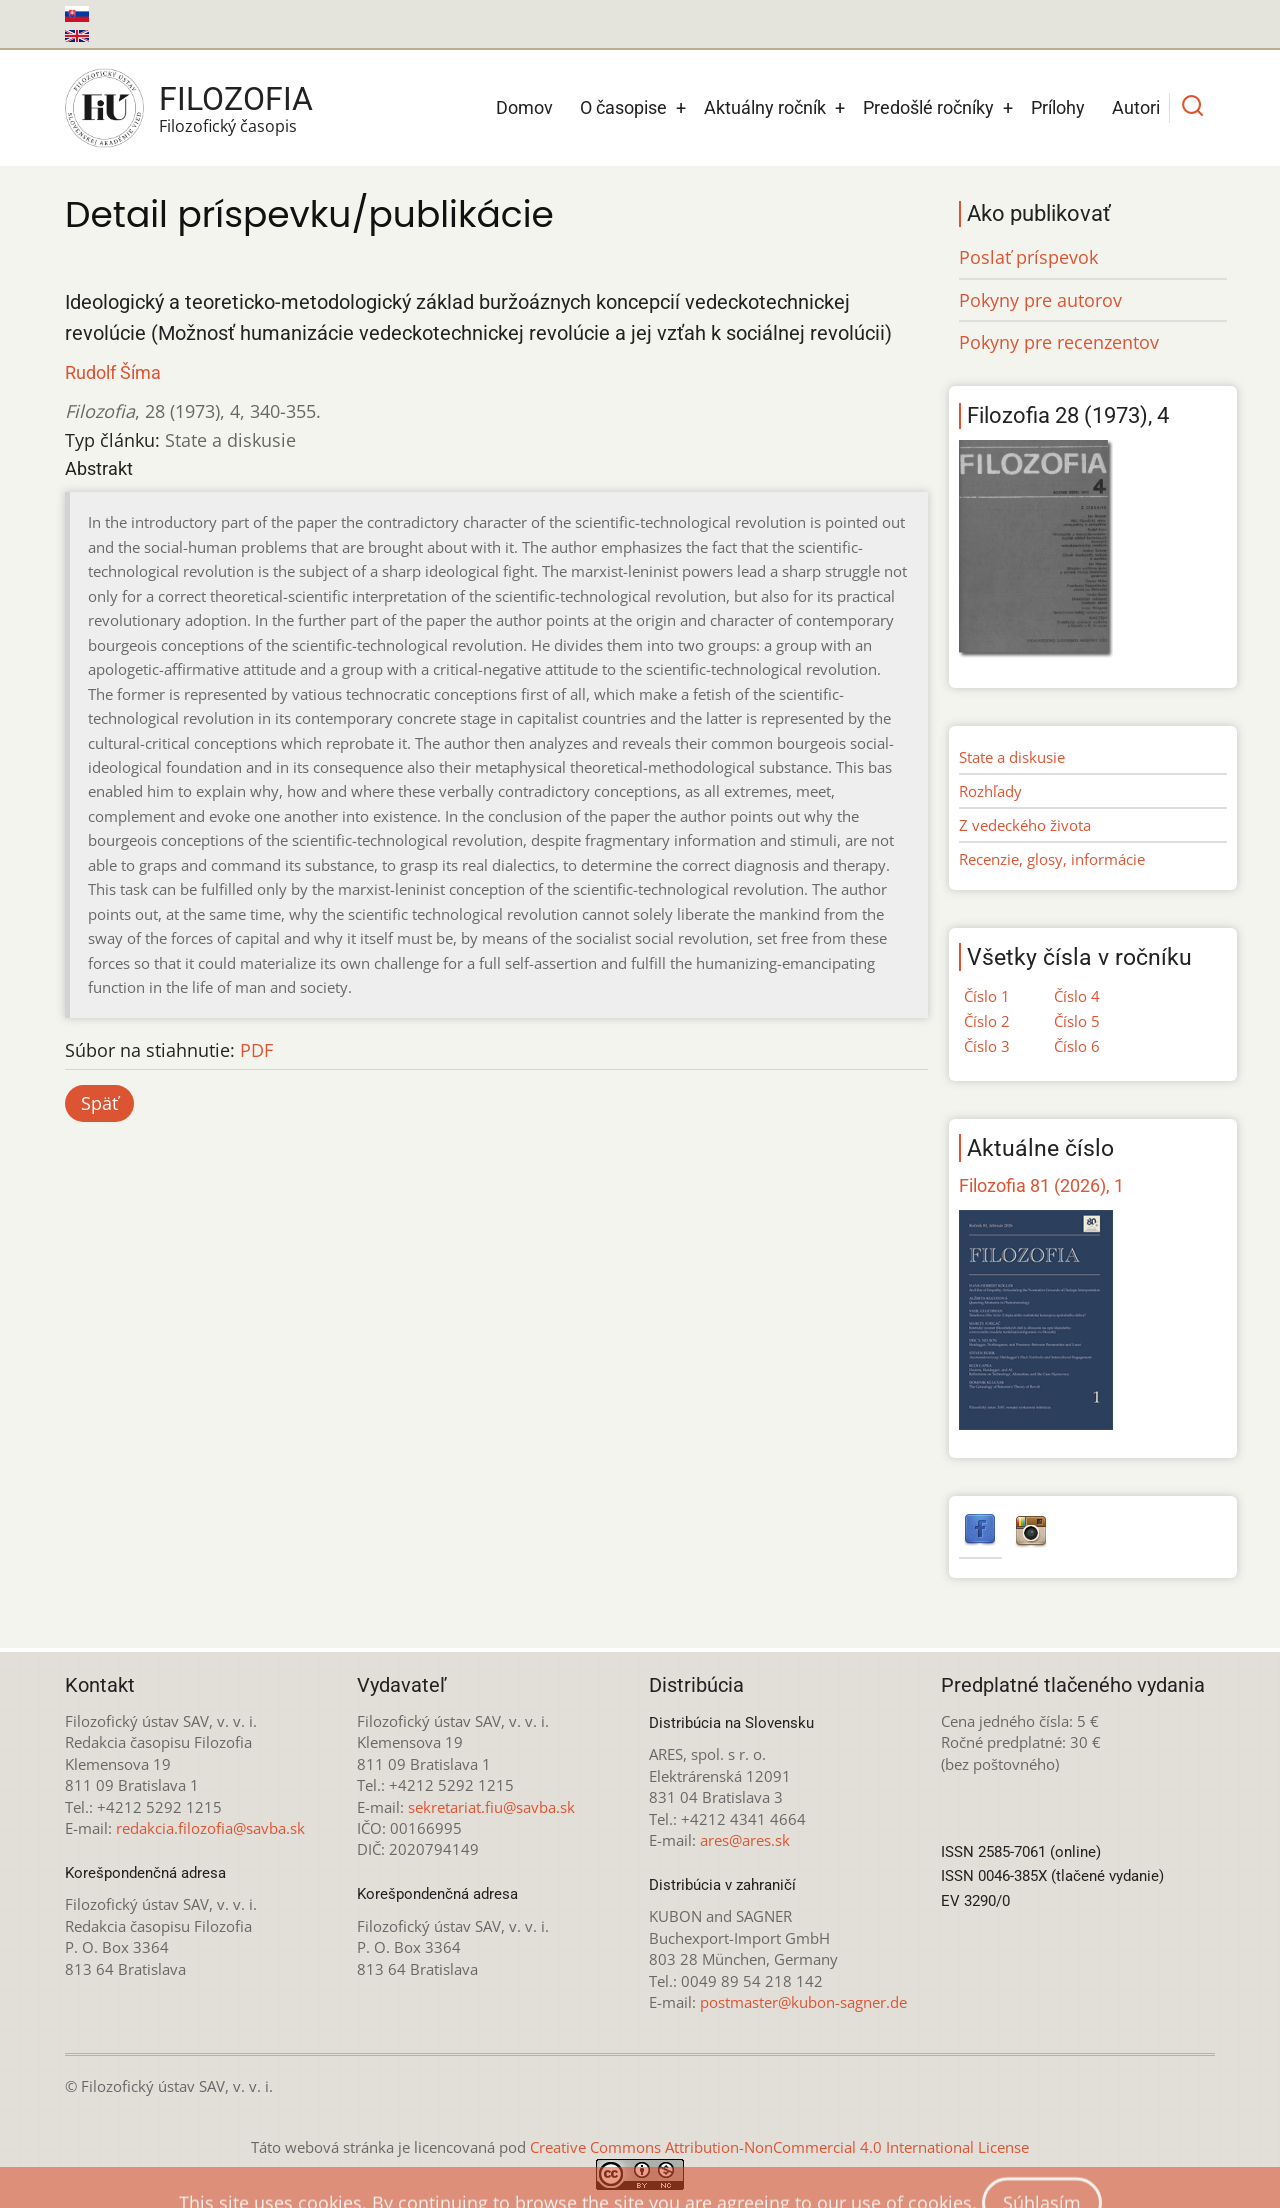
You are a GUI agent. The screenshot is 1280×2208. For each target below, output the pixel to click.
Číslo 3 (987, 1046)
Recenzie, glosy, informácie (1052, 859)
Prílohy (1058, 107)
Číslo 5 (1077, 1021)
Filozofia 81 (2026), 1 (1041, 1185)
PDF (256, 1050)
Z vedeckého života (1025, 825)
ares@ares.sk (745, 1840)
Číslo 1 (987, 996)
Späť (99, 1103)
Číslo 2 (987, 1021)
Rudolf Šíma (113, 372)
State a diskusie (1012, 757)
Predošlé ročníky (928, 107)
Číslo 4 (1077, 996)
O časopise (623, 107)
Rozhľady (990, 791)
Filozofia (236, 99)
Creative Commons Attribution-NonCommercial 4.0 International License (779, 2147)
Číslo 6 (1077, 1046)
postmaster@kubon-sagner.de (803, 2002)
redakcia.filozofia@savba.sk (210, 1828)
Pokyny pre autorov (1040, 300)
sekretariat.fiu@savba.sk (491, 1807)
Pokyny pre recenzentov (1059, 342)
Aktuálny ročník (765, 107)
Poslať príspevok (1028, 257)
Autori (1136, 107)
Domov (524, 107)
